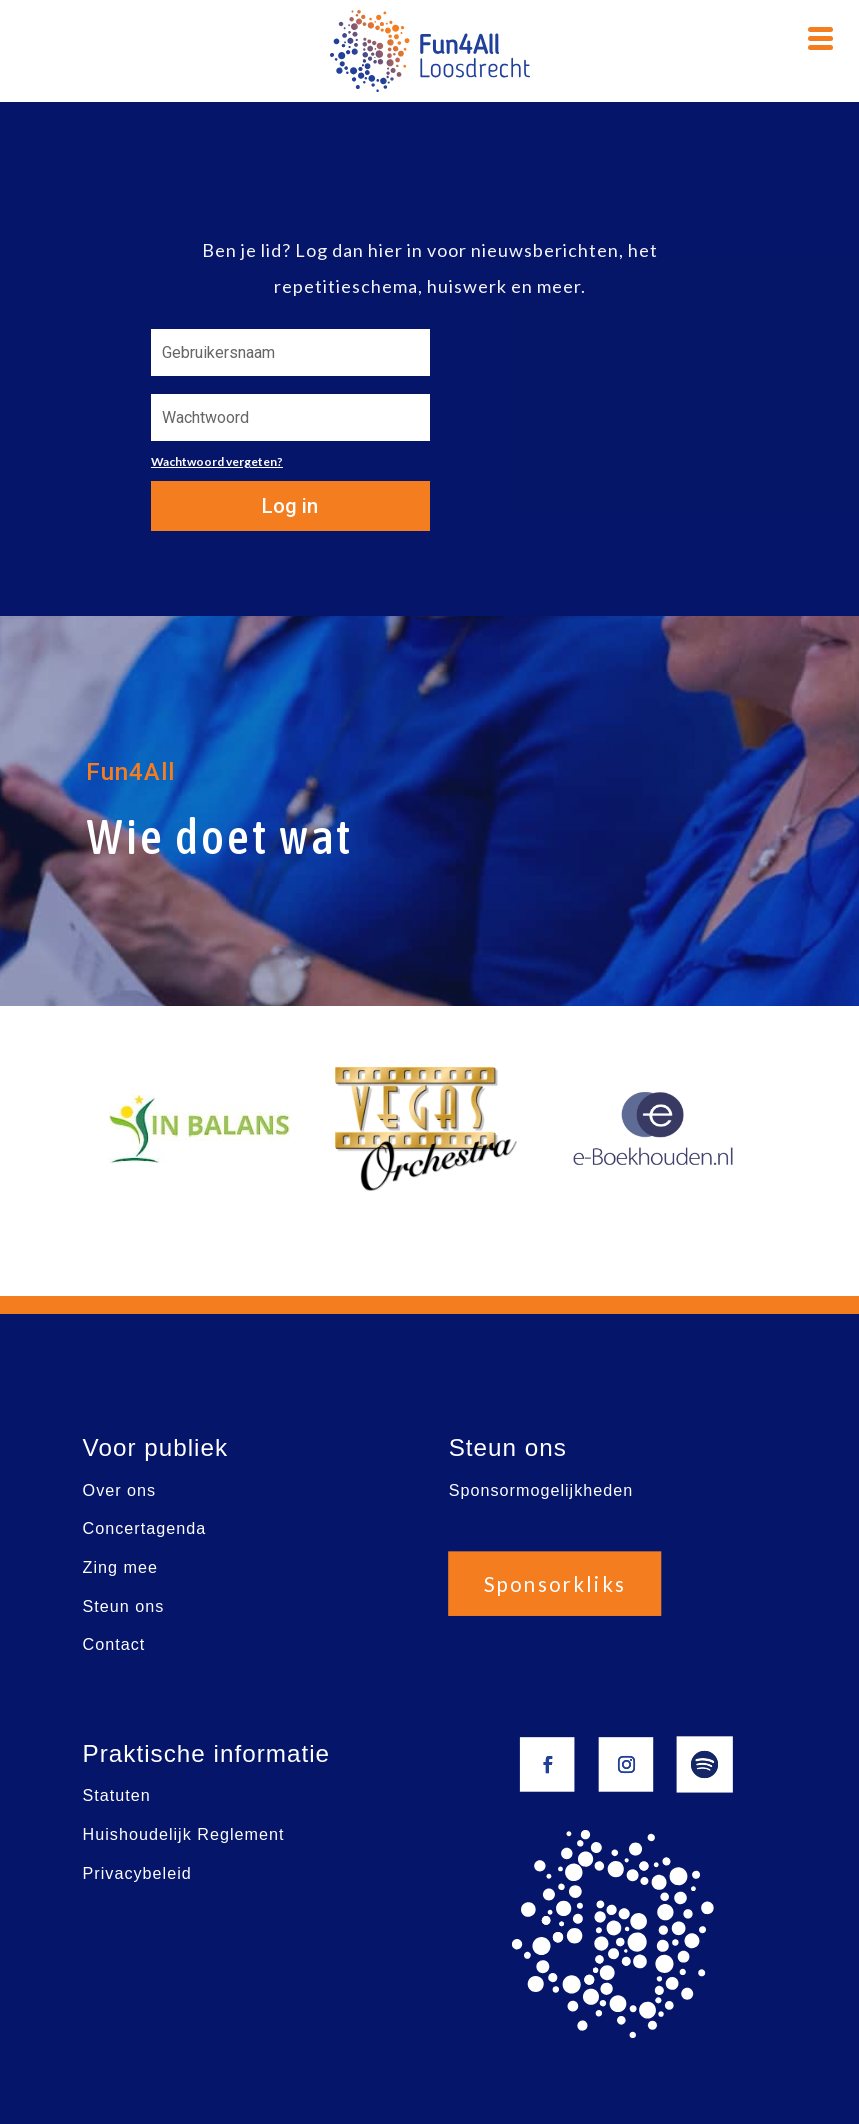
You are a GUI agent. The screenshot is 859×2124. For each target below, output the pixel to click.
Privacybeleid (136, 1872)
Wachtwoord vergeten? (217, 461)
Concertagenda (144, 1528)
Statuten (116, 1795)
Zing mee (119, 1566)
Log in (290, 506)
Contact (113, 1644)
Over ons (119, 1489)
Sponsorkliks (555, 1583)
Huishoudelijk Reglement (183, 1833)
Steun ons (123, 1605)
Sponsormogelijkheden (541, 1489)
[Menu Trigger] (821, 36)
